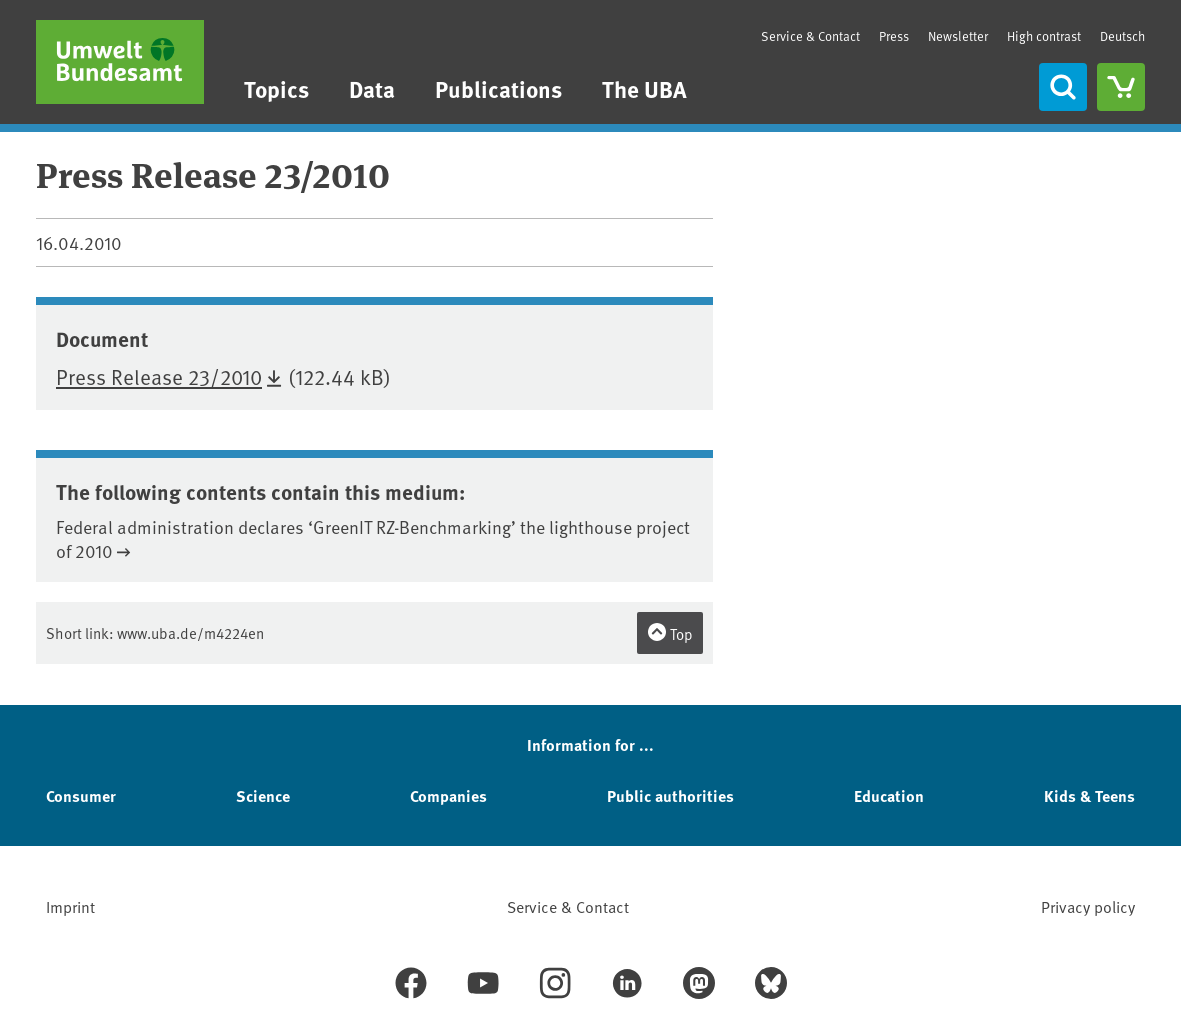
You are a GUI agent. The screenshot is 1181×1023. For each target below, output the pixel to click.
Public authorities (670, 795)
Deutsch (1122, 36)
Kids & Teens (1089, 795)
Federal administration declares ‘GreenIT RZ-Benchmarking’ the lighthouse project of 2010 (373, 538)
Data (372, 88)
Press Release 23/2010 (159, 376)
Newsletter (958, 36)
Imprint (70, 906)
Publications (498, 88)
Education (889, 795)
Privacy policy (1088, 906)
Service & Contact (810, 36)
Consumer (81, 795)
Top (670, 633)
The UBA (644, 88)
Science (263, 795)
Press (894, 36)
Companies (448, 795)
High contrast (1044, 36)
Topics (276, 88)
